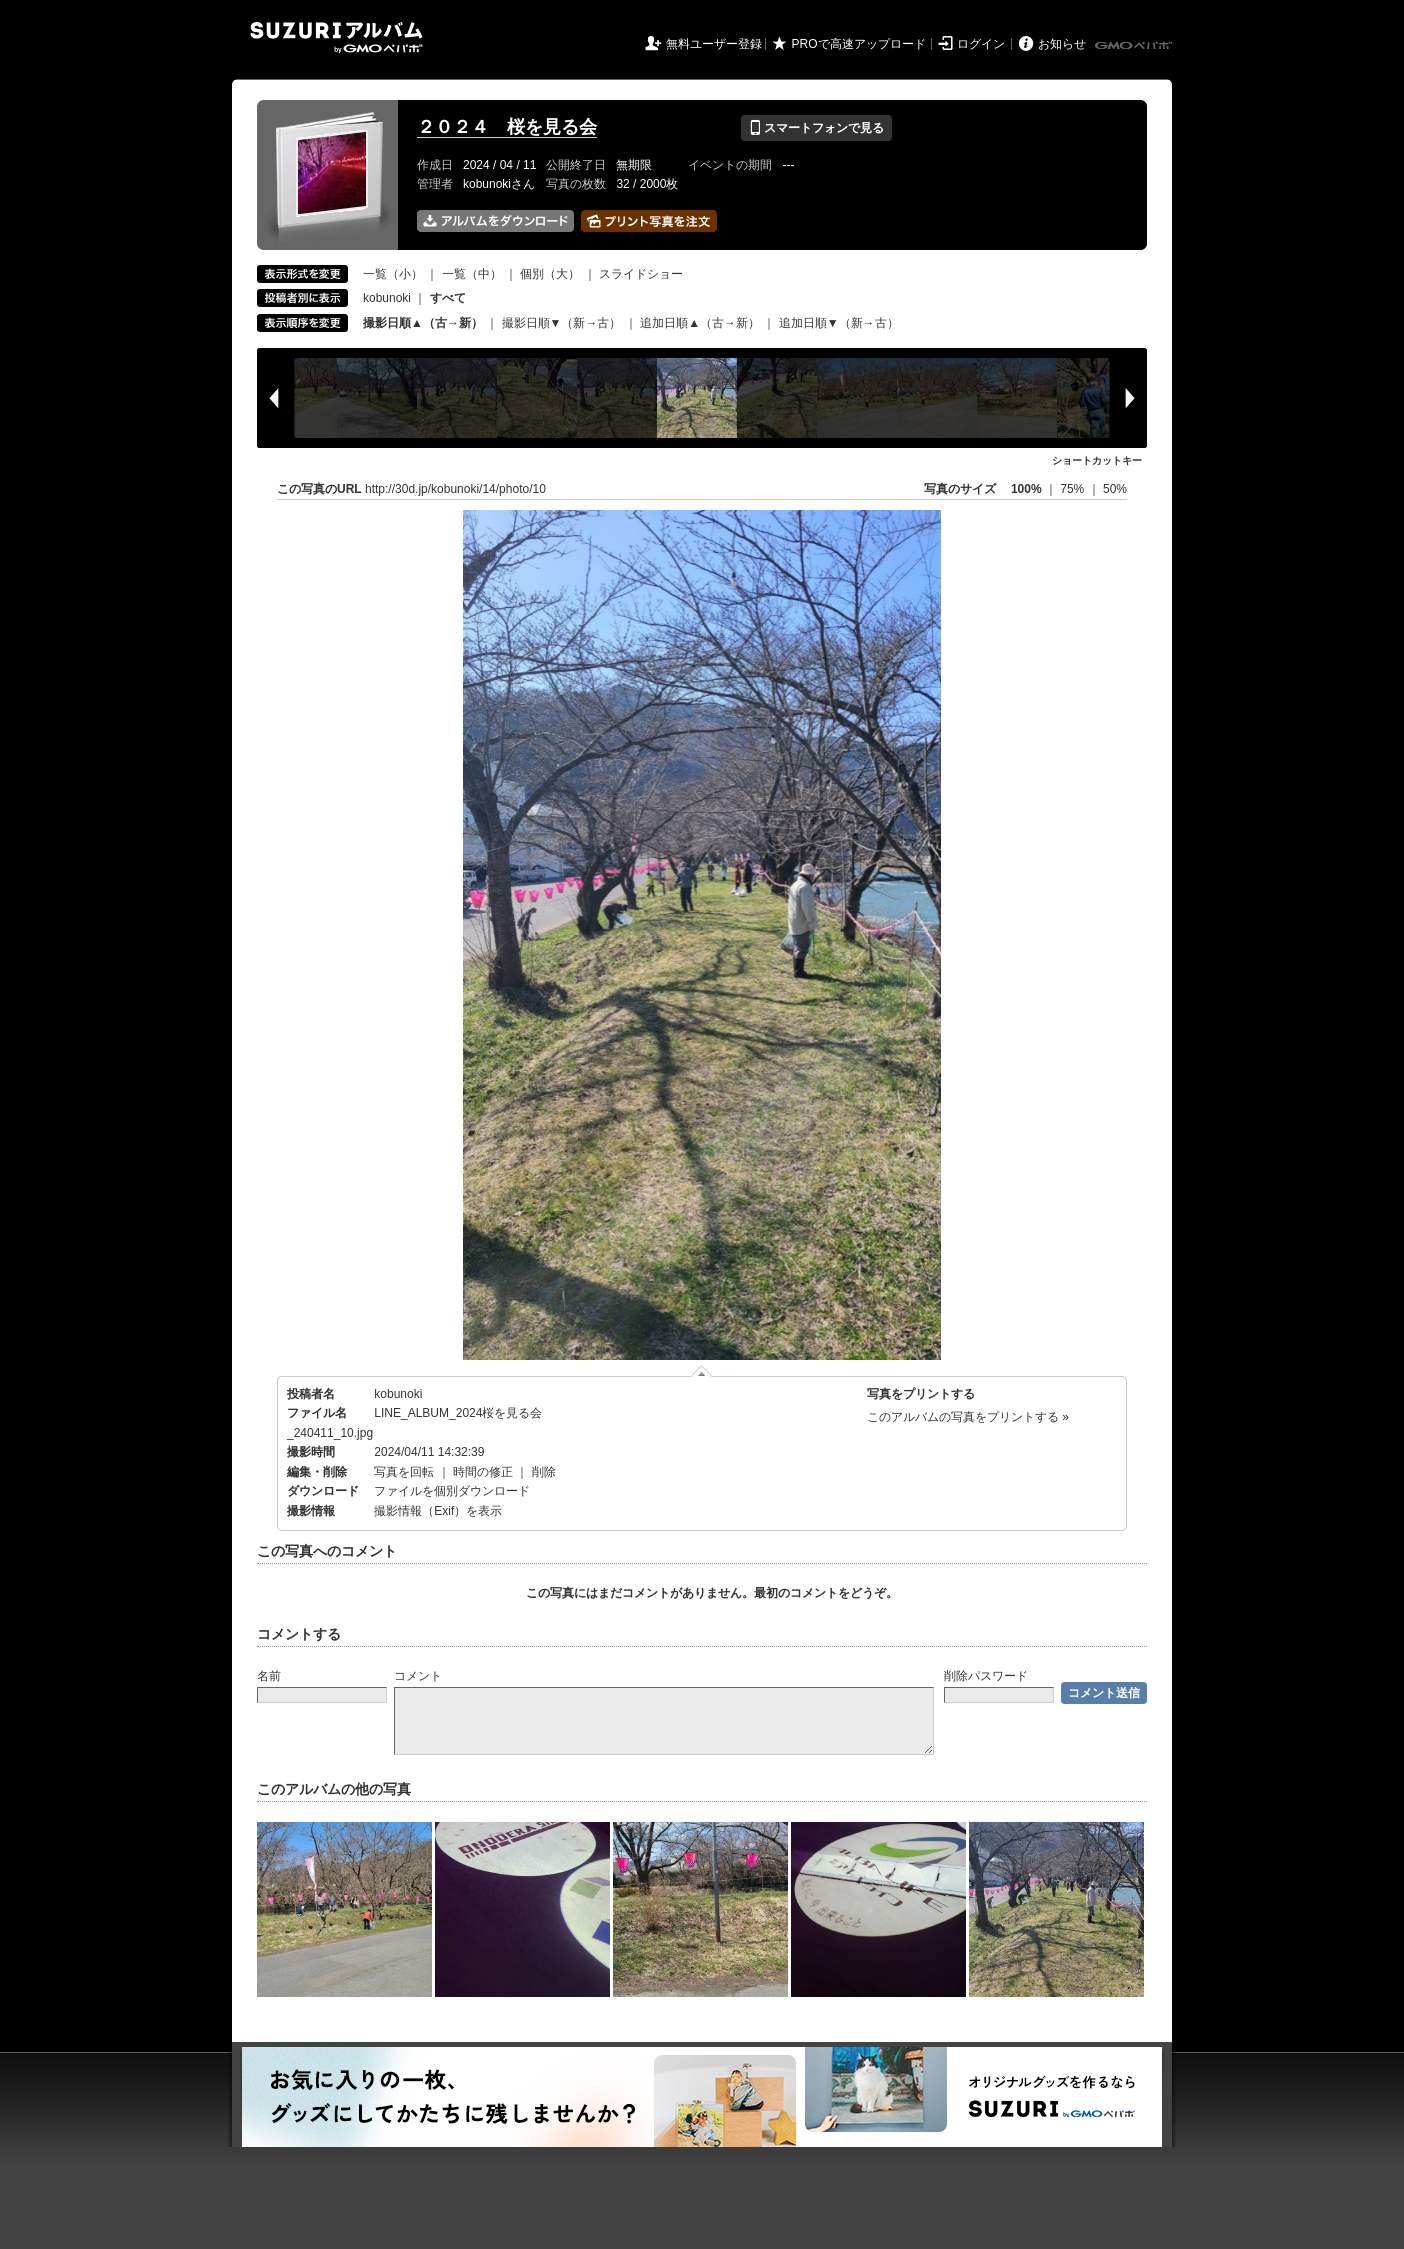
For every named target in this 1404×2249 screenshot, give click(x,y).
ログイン (981, 44)
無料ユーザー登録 (714, 44)
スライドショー (641, 274)
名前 (269, 1676)
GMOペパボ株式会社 (1135, 46)
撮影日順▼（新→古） (562, 323)
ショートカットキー (1097, 460)
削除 (544, 1472)
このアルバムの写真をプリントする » (968, 1417)
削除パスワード (986, 1676)
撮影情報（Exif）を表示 (438, 1511)
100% (1026, 489)
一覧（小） (393, 274)
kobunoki (387, 298)
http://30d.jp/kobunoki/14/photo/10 (455, 489)
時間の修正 (483, 1472)
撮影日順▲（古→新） (423, 323)
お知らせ (1062, 44)
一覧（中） (472, 274)
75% (1073, 489)
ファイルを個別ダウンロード (452, 1491)
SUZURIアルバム (336, 37)
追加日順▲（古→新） (700, 323)
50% (1115, 489)
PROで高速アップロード (859, 44)
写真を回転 (404, 1472)
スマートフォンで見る (816, 128)
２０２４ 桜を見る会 (507, 127)
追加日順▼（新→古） (839, 323)
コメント (418, 1676)
